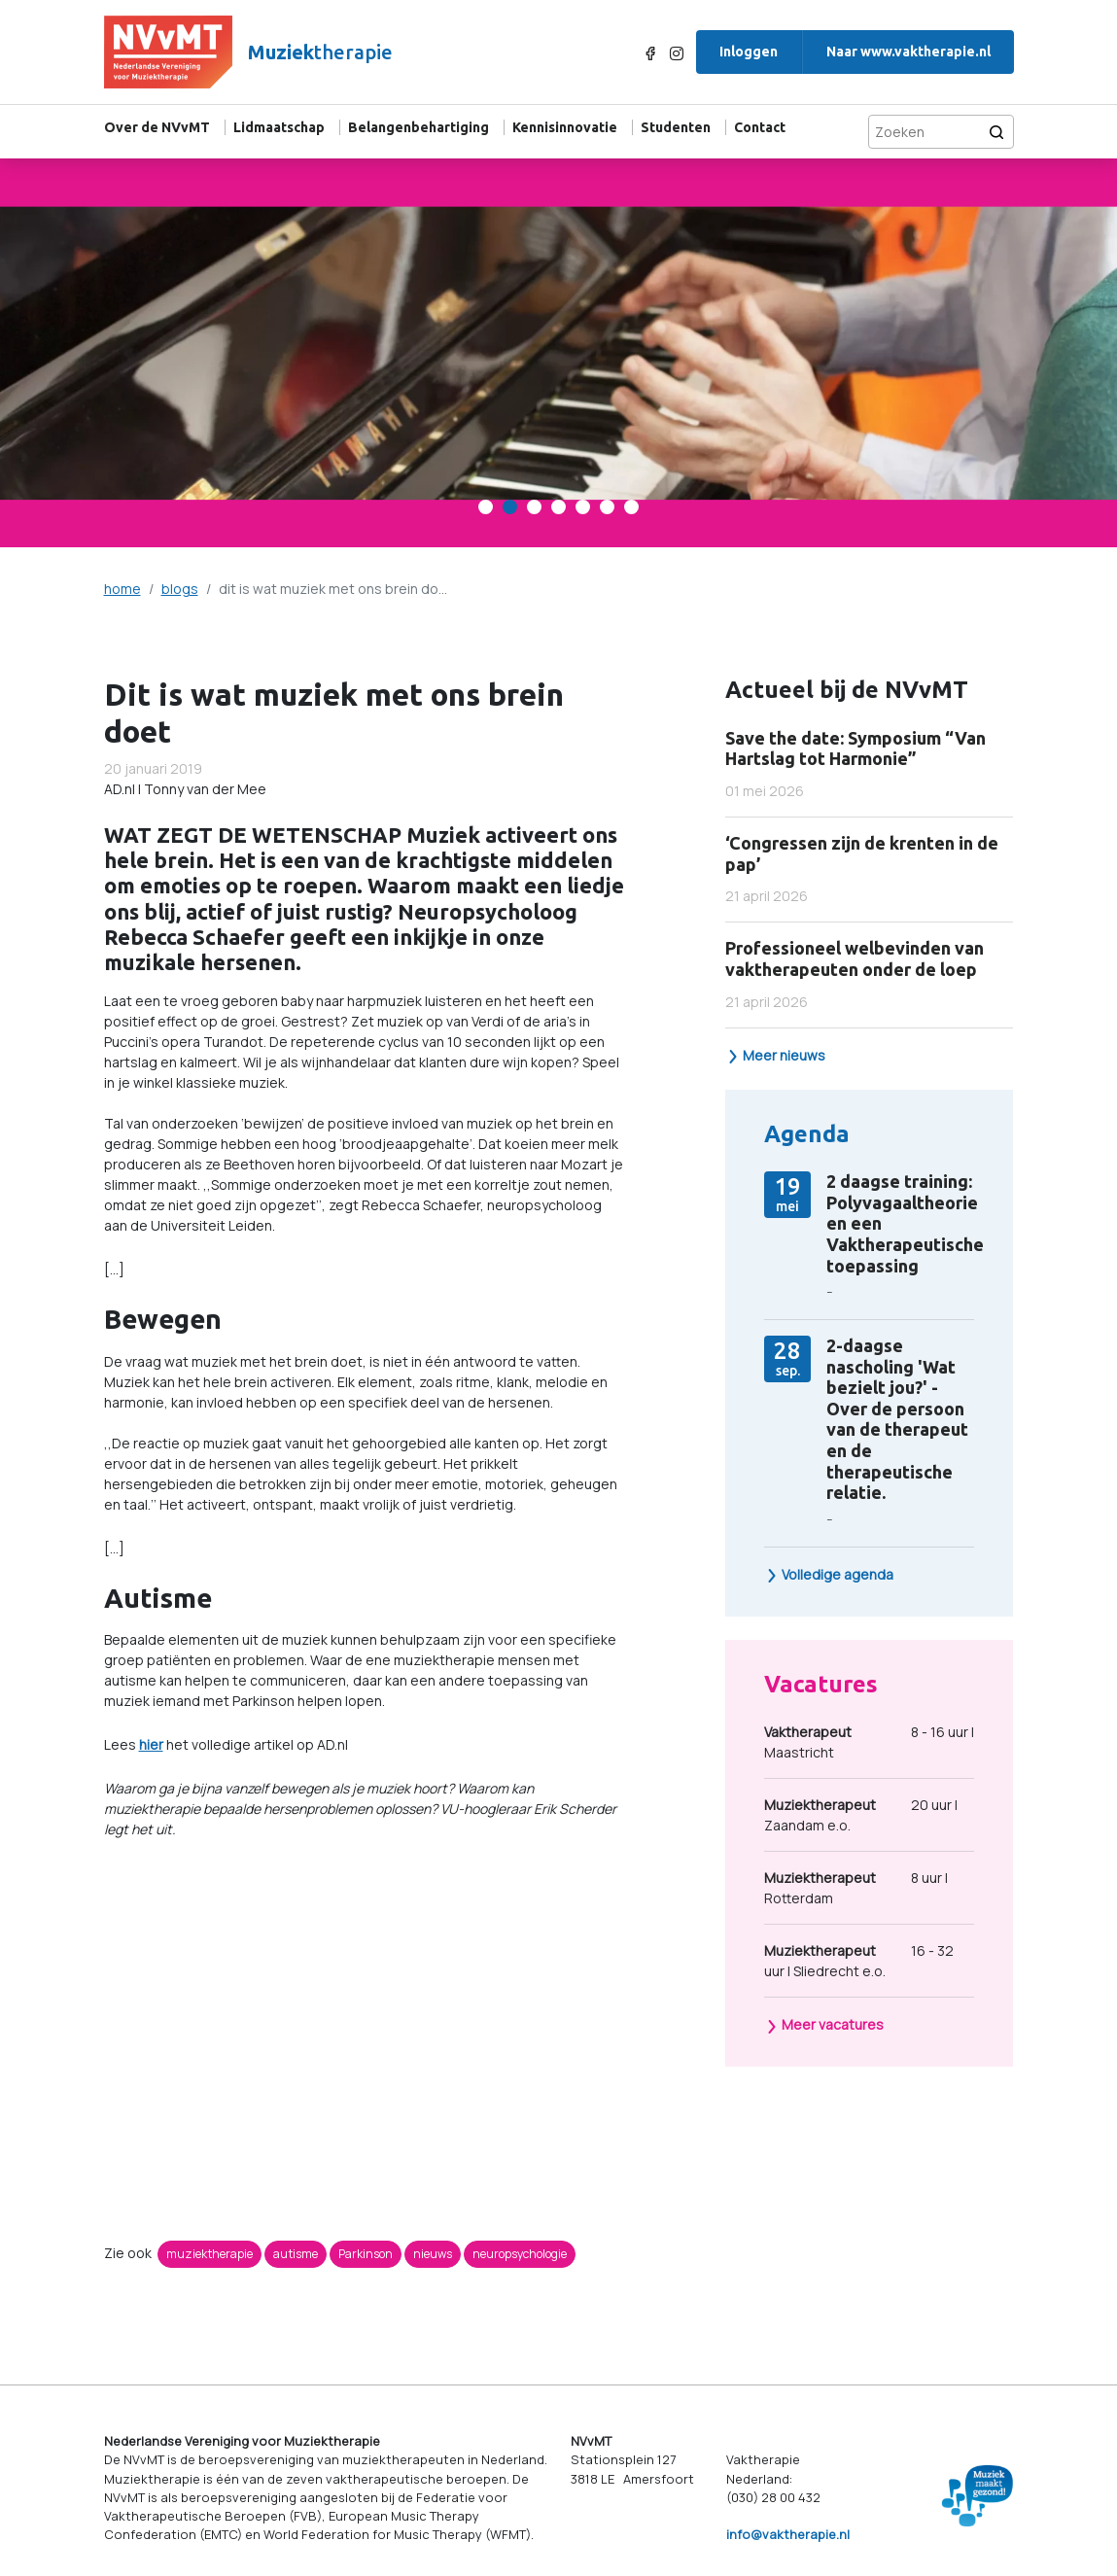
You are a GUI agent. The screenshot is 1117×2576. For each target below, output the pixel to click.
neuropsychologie (519, 2253)
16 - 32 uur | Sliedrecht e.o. (858, 1960)
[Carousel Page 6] (607, 507)
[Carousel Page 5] (583, 507)
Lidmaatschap (279, 127)
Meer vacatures (824, 2024)
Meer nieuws (775, 1055)
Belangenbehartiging (418, 127)
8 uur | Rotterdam (855, 1887)
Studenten (676, 127)
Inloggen (748, 51)
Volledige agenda (829, 1574)
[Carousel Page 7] (631, 507)
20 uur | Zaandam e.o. (860, 1814)
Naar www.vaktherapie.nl (908, 51)
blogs (179, 588)
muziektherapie (209, 2253)
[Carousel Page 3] (534, 507)
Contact (759, 127)
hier (151, 1744)
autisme (295, 2253)
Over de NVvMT (157, 127)
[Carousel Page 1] (485, 507)
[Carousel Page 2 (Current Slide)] (510, 507)
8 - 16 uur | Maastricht (868, 1741)
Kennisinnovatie (564, 127)
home (122, 588)
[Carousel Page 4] (558, 507)
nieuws (432, 2253)
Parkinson (365, 2253)
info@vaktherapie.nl (788, 2534)
